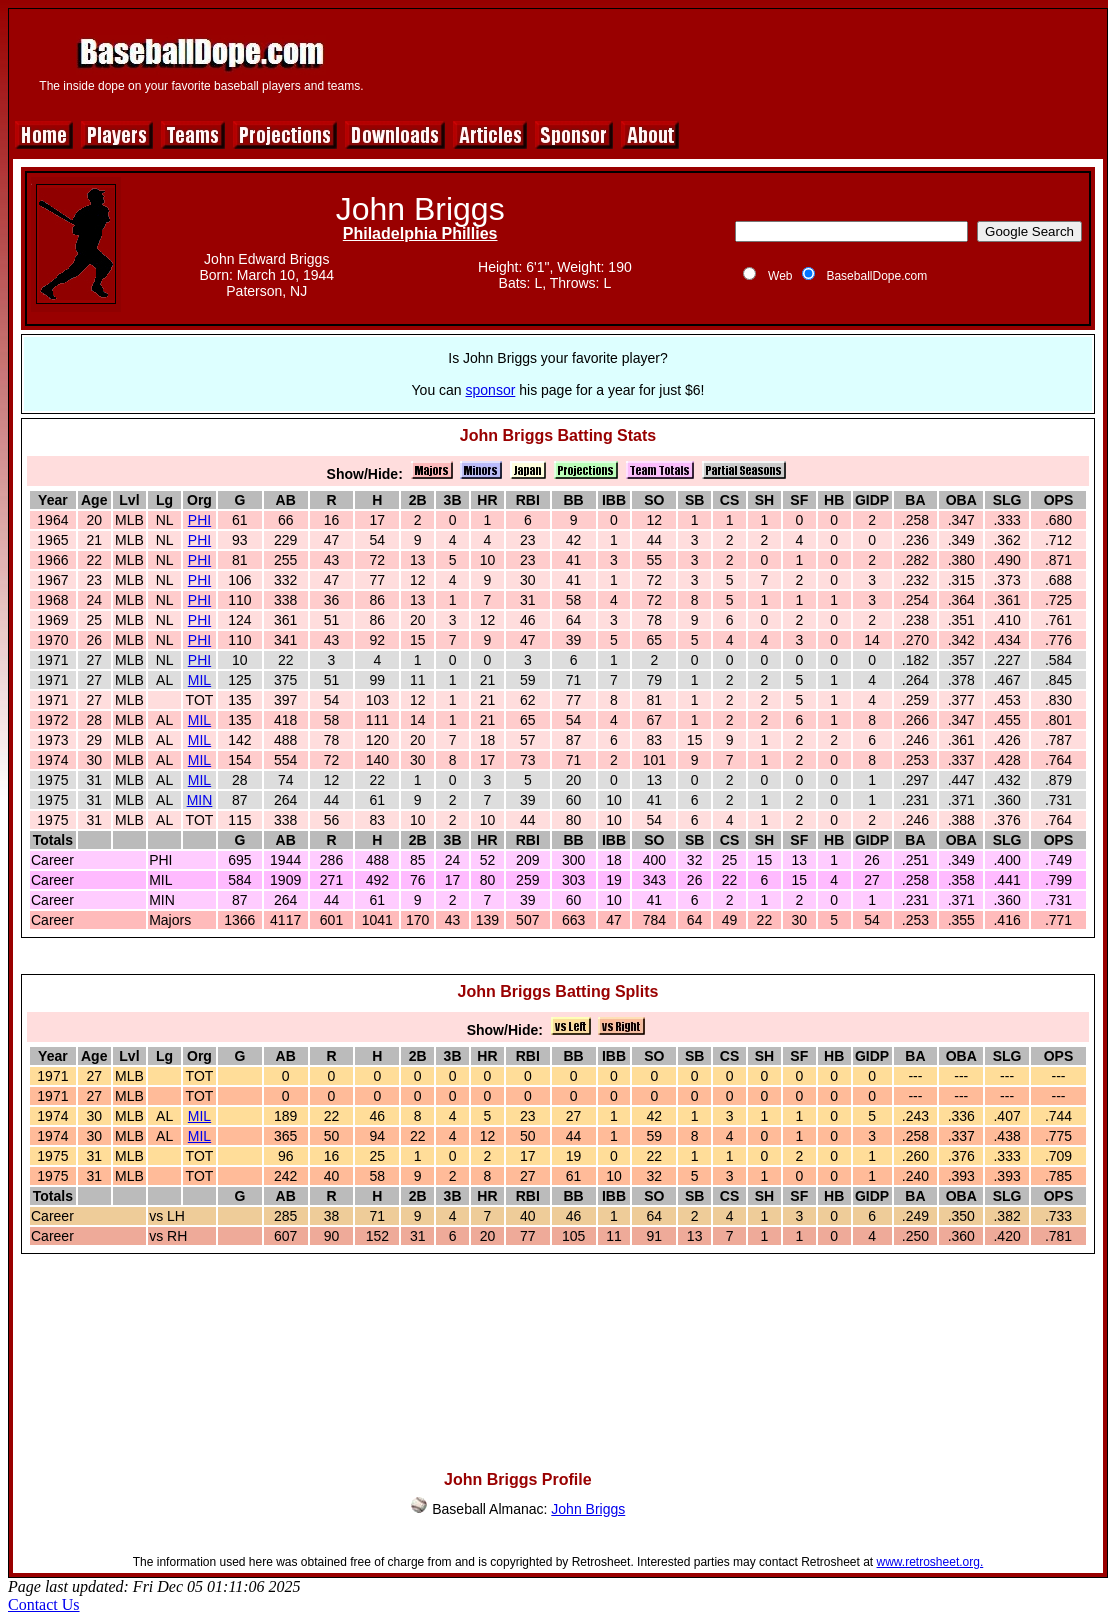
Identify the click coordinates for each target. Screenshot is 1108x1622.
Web (780, 276)
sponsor (491, 390)
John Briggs (588, 1509)
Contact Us (44, 1604)
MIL (199, 680)
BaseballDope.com (876, 276)
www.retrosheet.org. (930, 1562)
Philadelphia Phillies (420, 233)
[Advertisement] (558, 1355)
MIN (200, 800)
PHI (199, 520)
